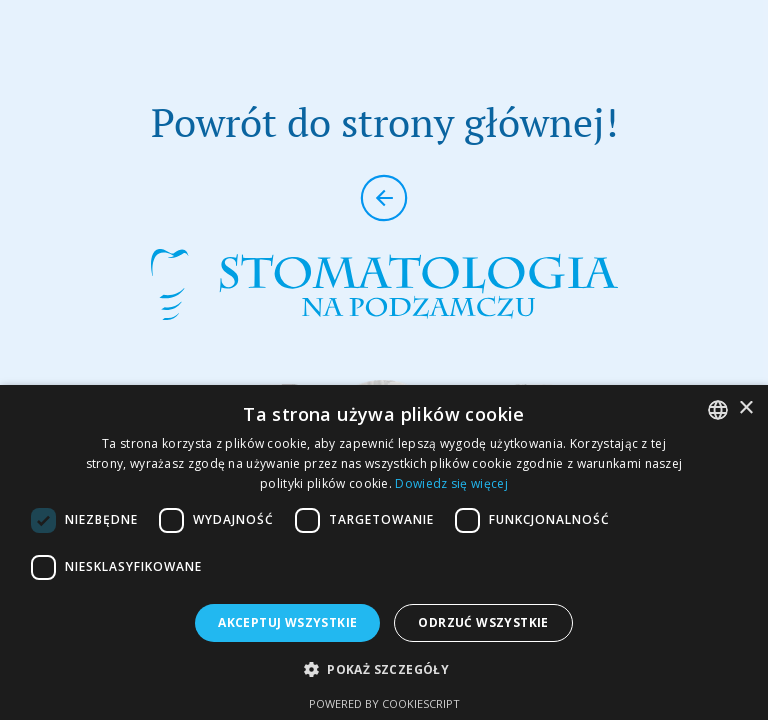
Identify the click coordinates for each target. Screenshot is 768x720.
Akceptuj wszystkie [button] (287, 622)
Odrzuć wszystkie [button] (483, 622)
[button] (384, 669)
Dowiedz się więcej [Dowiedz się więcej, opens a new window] (451, 483)
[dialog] (384, 552)
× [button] (745, 408)
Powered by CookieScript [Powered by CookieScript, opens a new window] (384, 703)
